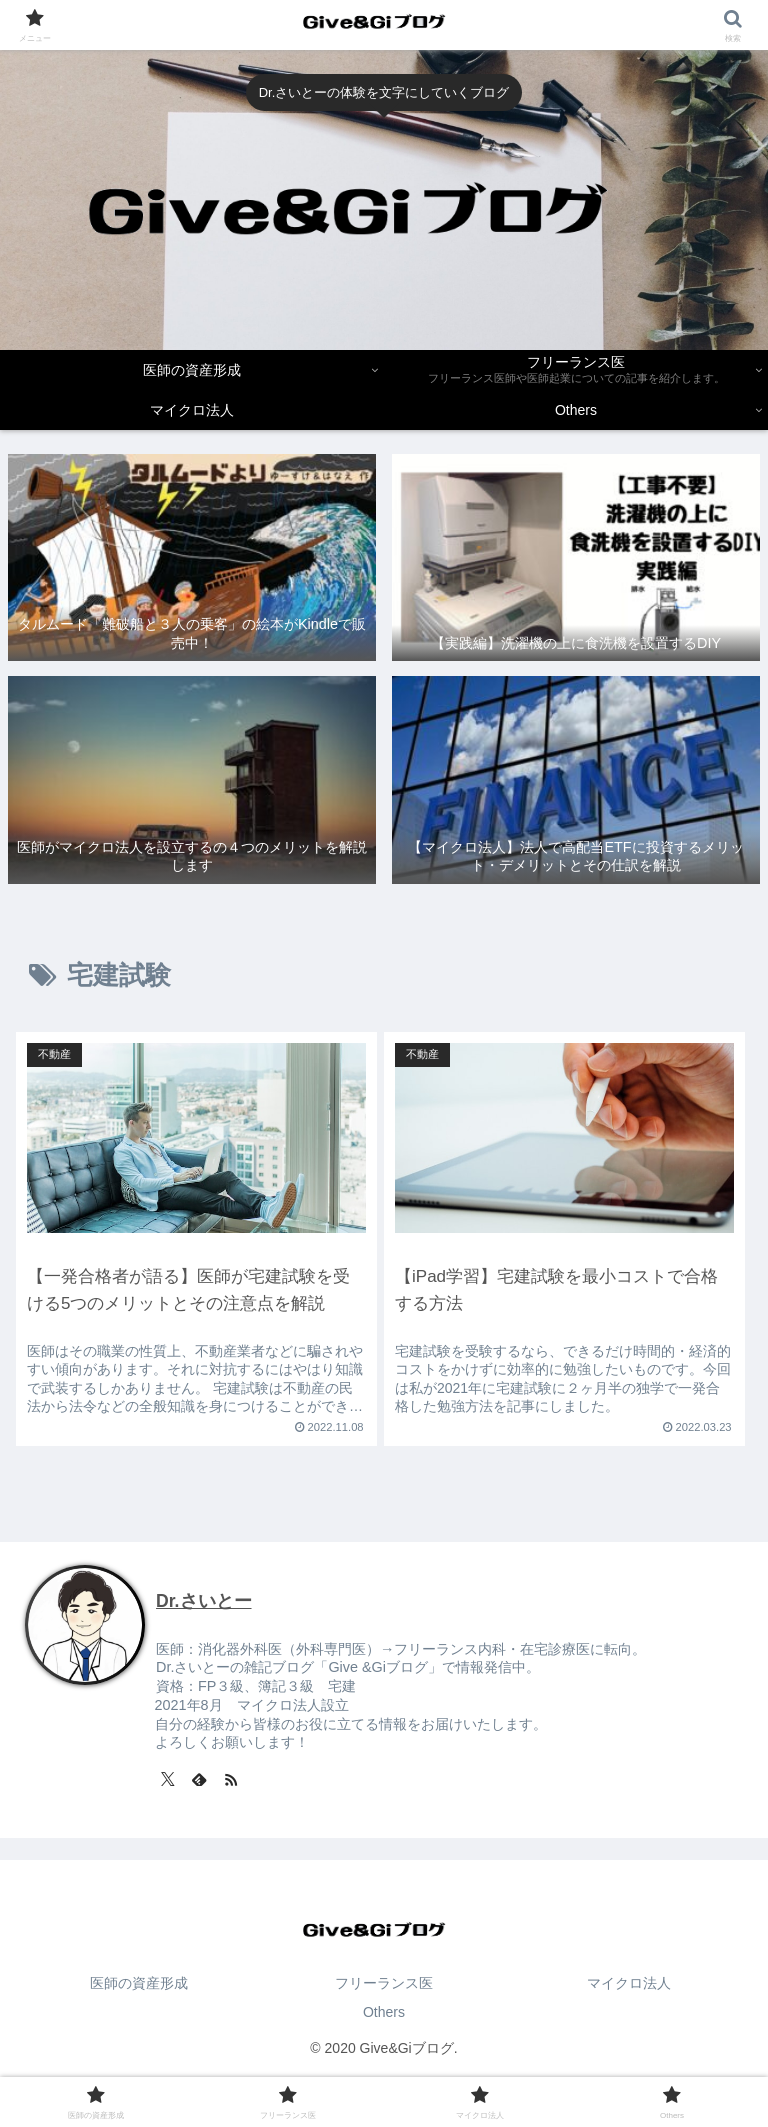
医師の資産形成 (139, 1983)
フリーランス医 (384, 1983)
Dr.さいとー (203, 1601)
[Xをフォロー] (168, 1779)
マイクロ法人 (629, 1983)
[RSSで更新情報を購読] (231, 1779)
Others (384, 2012)
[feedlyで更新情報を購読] (199, 1779)
